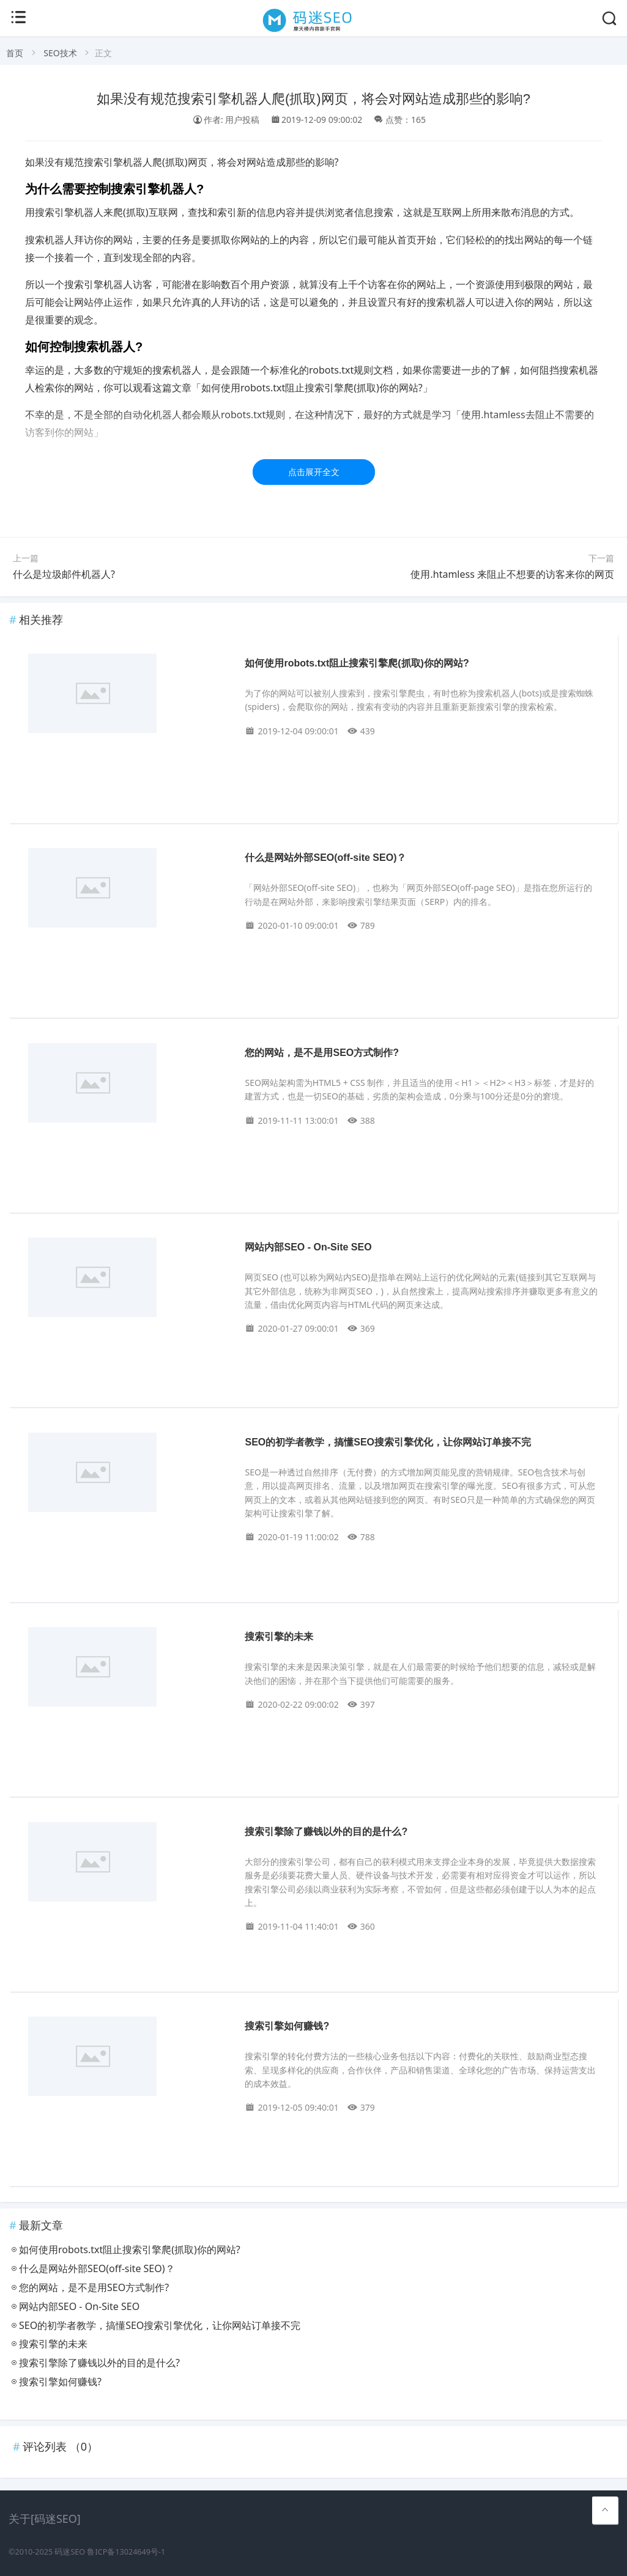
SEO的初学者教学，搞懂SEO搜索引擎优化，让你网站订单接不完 (388, 1442)
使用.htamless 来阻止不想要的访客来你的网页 (512, 574)
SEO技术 (59, 53)
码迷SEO (69, 2552)
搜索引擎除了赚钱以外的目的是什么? (326, 1831)
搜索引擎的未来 (279, 1636)
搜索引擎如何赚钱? (287, 2026)
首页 (14, 53)
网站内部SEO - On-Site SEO (308, 1247)
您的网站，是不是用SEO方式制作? (322, 1052)
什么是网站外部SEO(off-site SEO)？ (325, 857)
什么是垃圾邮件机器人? (64, 574)
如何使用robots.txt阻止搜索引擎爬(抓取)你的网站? (357, 663)
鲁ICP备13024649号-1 (126, 2552)
